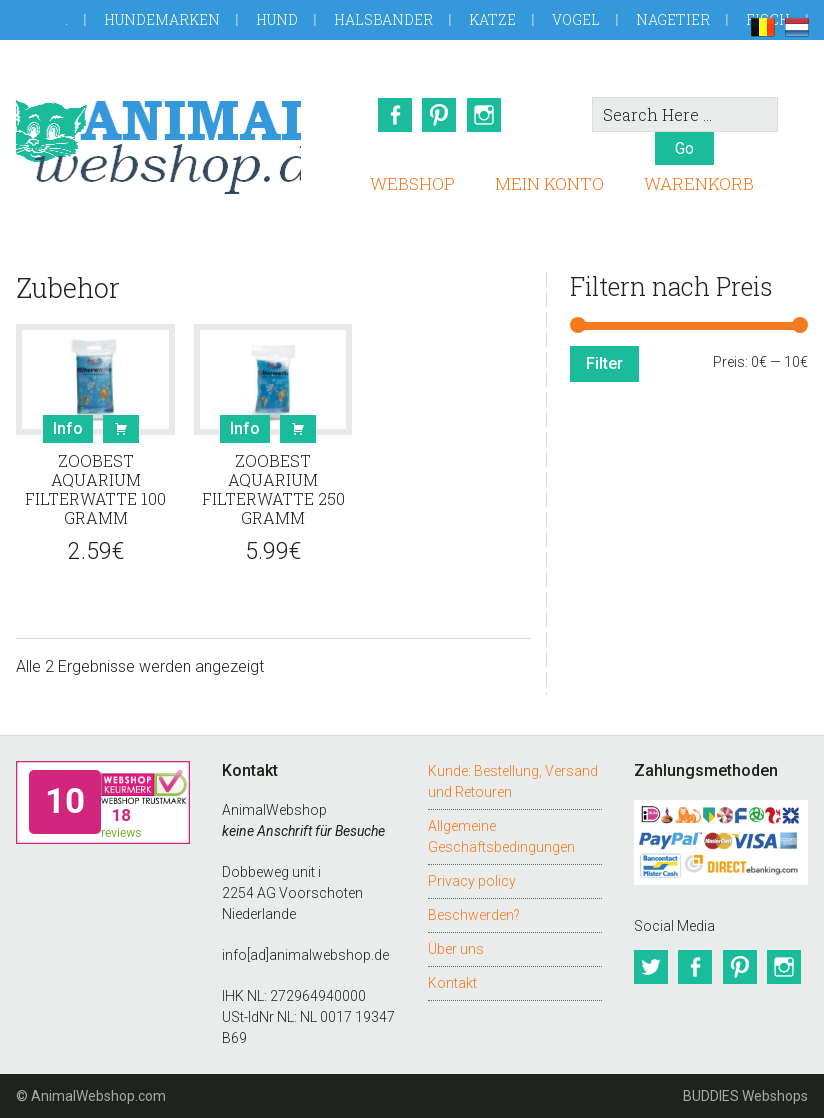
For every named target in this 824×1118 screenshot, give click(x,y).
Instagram (486, 115)
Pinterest (440, 115)
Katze (492, 19)
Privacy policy (472, 881)
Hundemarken (162, 19)
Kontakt (452, 983)
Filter (604, 363)
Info (68, 428)
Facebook (394, 115)
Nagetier (673, 19)
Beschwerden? (474, 915)
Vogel (576, 19)
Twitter (651, 967)
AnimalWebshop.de (158, 137)
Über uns (456, 949)
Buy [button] (121, 429)
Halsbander (383, 19)
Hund (277, 19)
